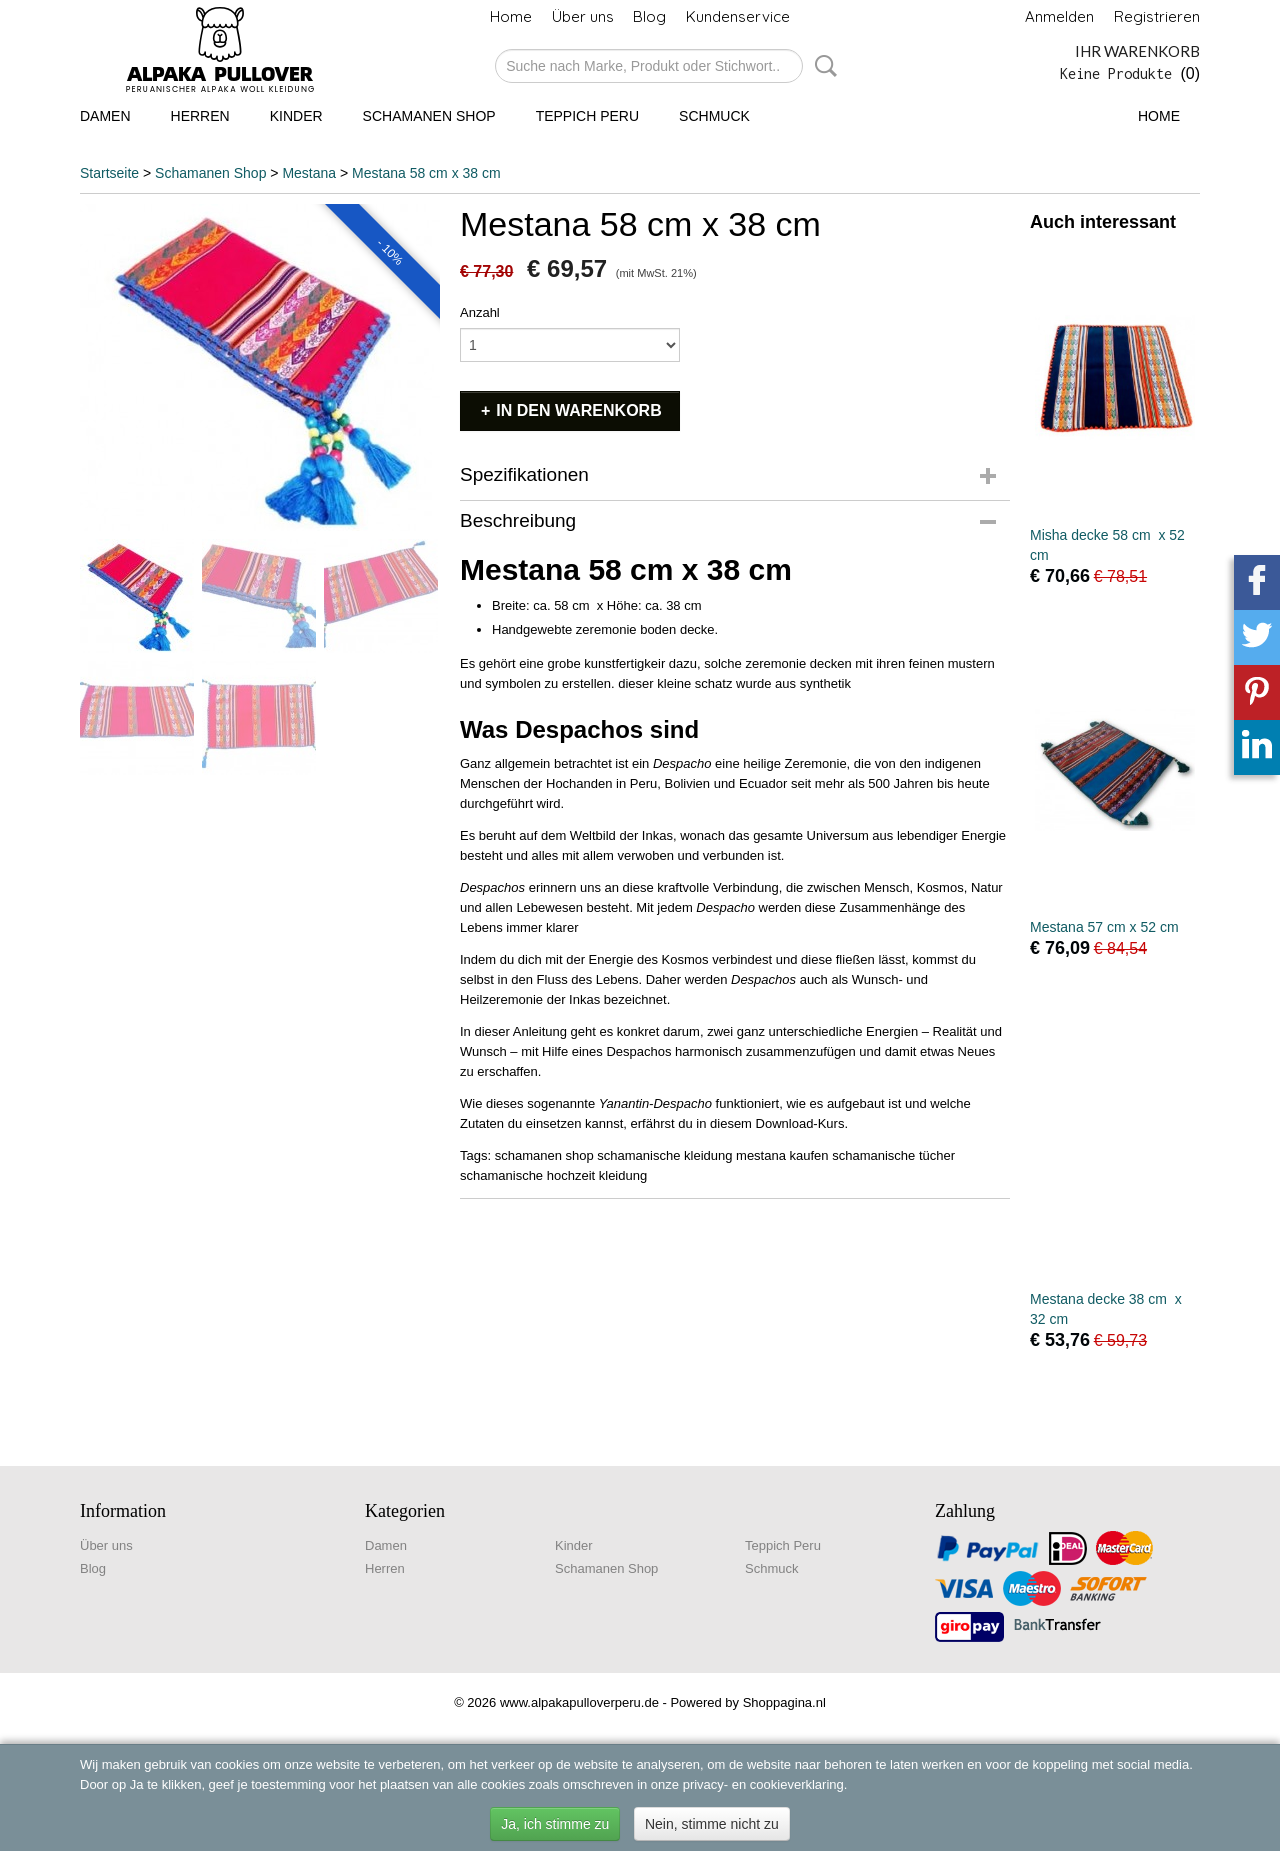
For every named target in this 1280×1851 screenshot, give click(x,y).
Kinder (296, 116)
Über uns (583, 16)
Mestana (309, 173)
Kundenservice (738, 16)
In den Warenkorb (578, 410)
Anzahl (480, 312)
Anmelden (1059, 16)
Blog (649, 16)
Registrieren (1157, 16)
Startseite (109, 173)
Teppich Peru (587, 116)
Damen (105, 116)
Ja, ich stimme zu (555, 1824)
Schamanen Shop (429, 116)
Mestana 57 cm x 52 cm (1104, 927)
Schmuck (714, 116)
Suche (822, 66)
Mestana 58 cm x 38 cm (426, 173)
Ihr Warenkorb (1137, 51)
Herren (200, 116)
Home (511, 16)
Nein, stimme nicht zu (712, 1824)
